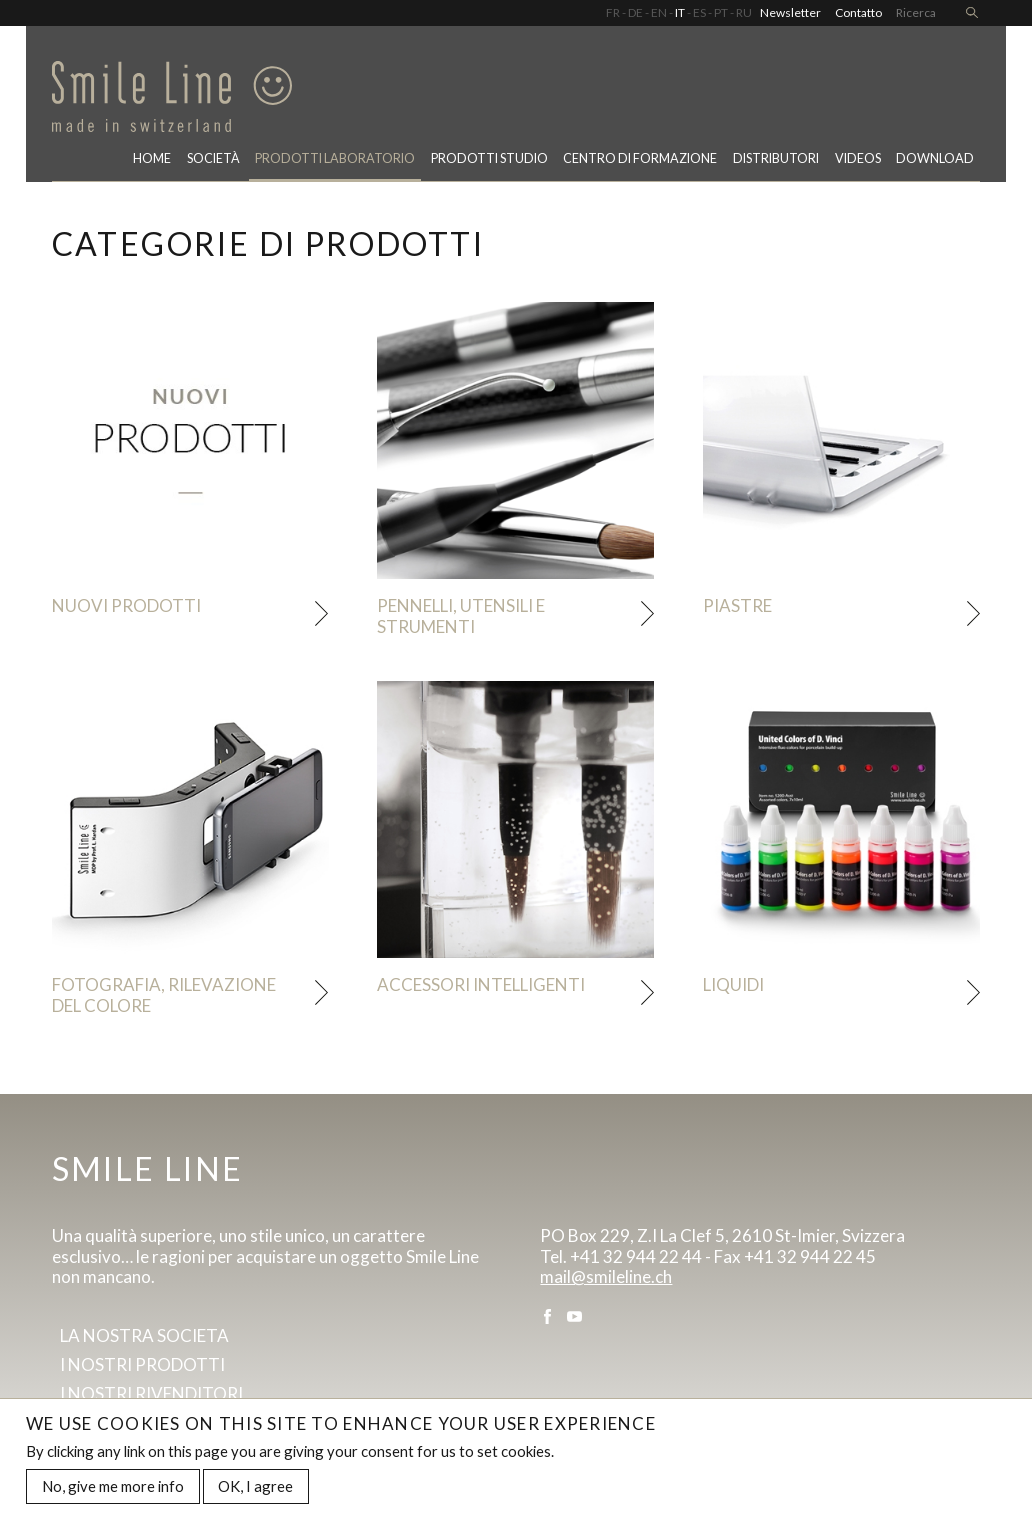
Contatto (858, 12)
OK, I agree (255, 1493)
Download (935, 158)
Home (152, 158)
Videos (858, 158)
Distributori (776, 158)
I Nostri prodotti (142, 1364)
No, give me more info (113, 1493)
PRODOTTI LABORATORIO (335, 158)
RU (744, 12)
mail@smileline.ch (606, 1276)
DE (635, 12)
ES (699, 12)
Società (213, 158)
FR (613, 12)
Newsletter (790, 12)
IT (680, 12)
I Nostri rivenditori (151, 1393)
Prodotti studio (489, 158)
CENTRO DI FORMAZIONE (640, 158)
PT (721, 12)
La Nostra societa (144, 1335)
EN (659, 12)
